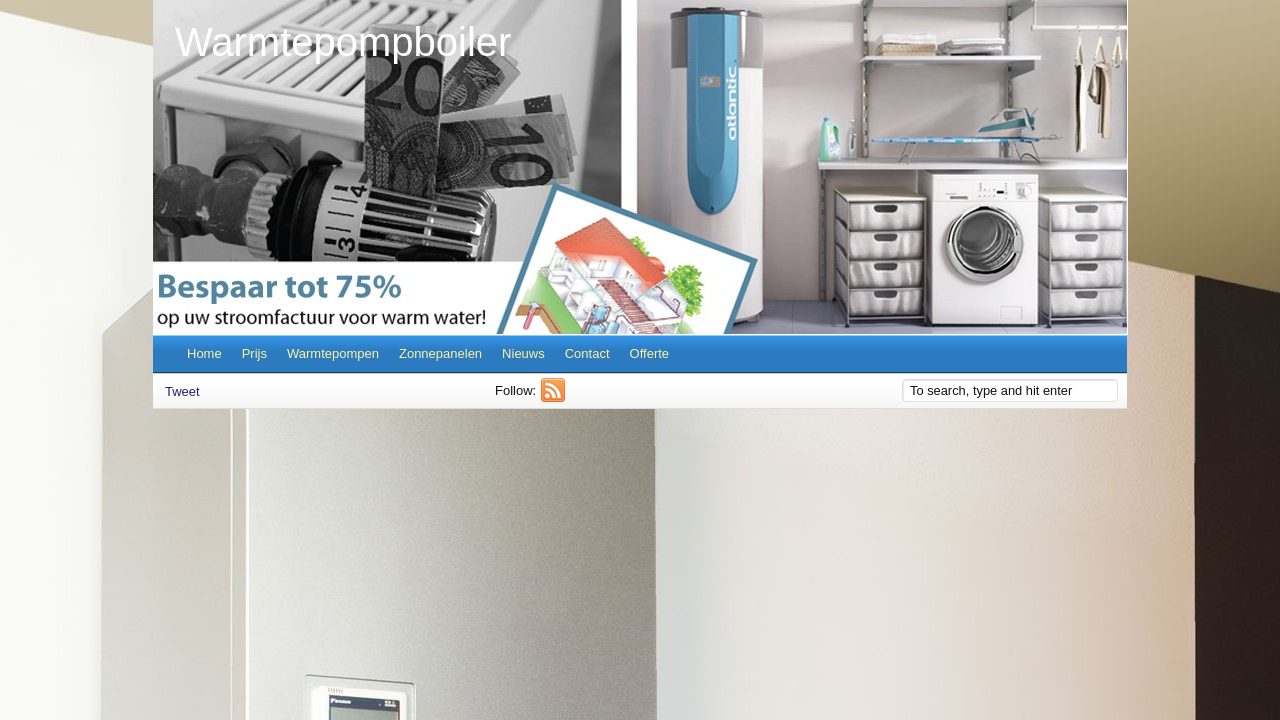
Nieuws (523, 353)
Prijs (254, 353)
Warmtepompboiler (343, 42)
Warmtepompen (333, 353)
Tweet (182, 391)
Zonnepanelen (440, 353)
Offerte (650, 353)
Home (204, 353)
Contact (587, 353)
